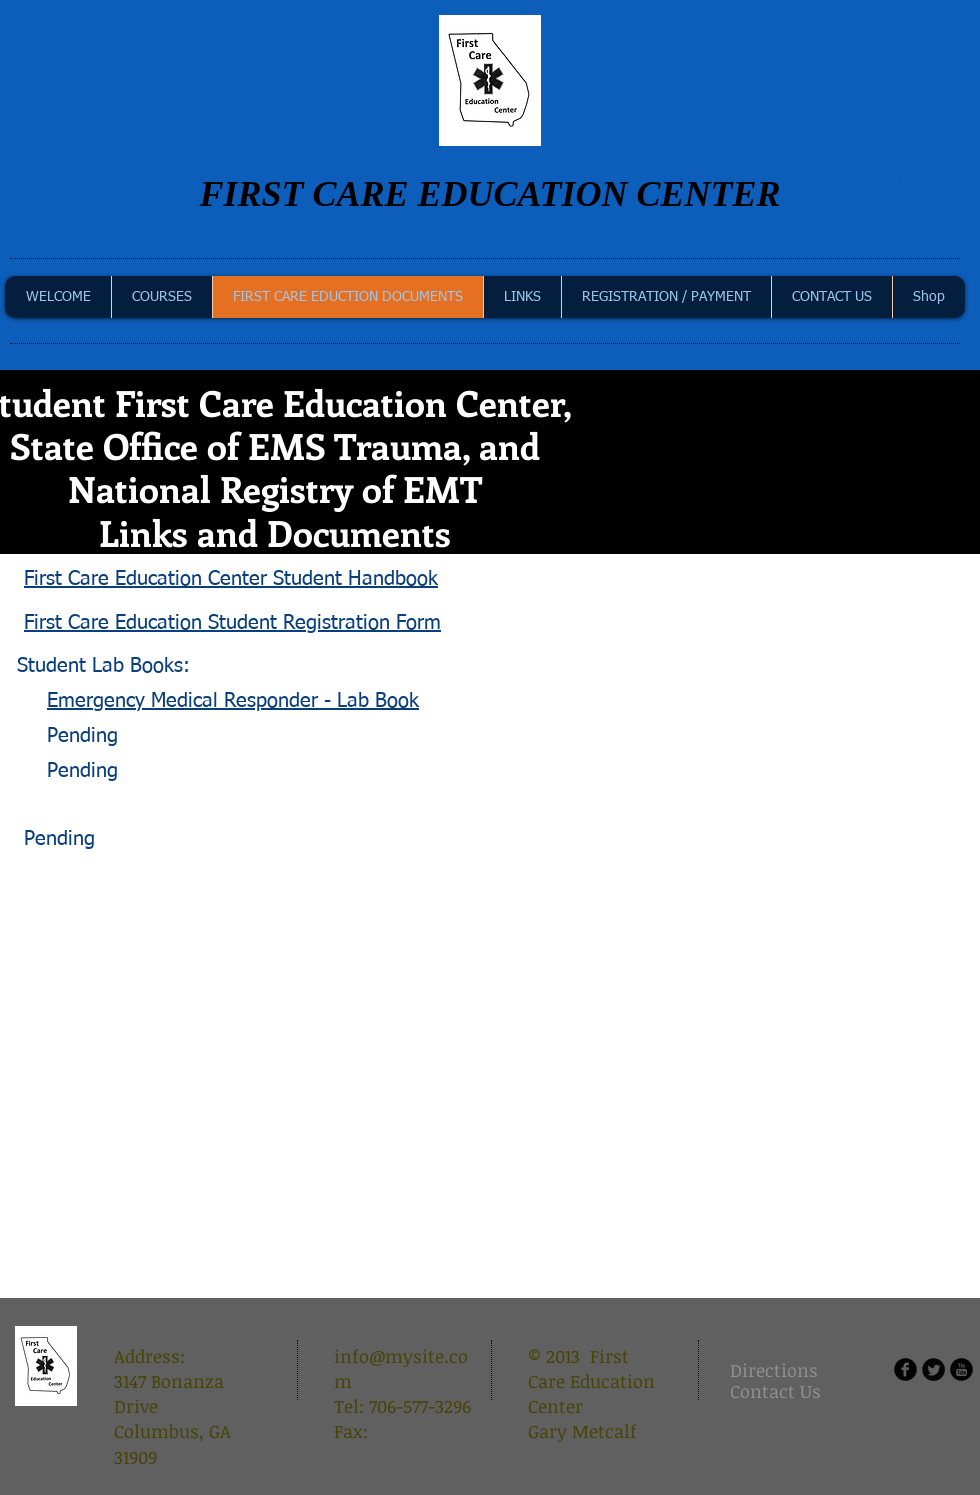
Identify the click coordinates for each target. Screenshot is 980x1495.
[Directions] (780, 1370)
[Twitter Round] (933, 1369)
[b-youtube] (961, 1369)
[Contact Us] (775, 1391)
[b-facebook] (905, 1369)
